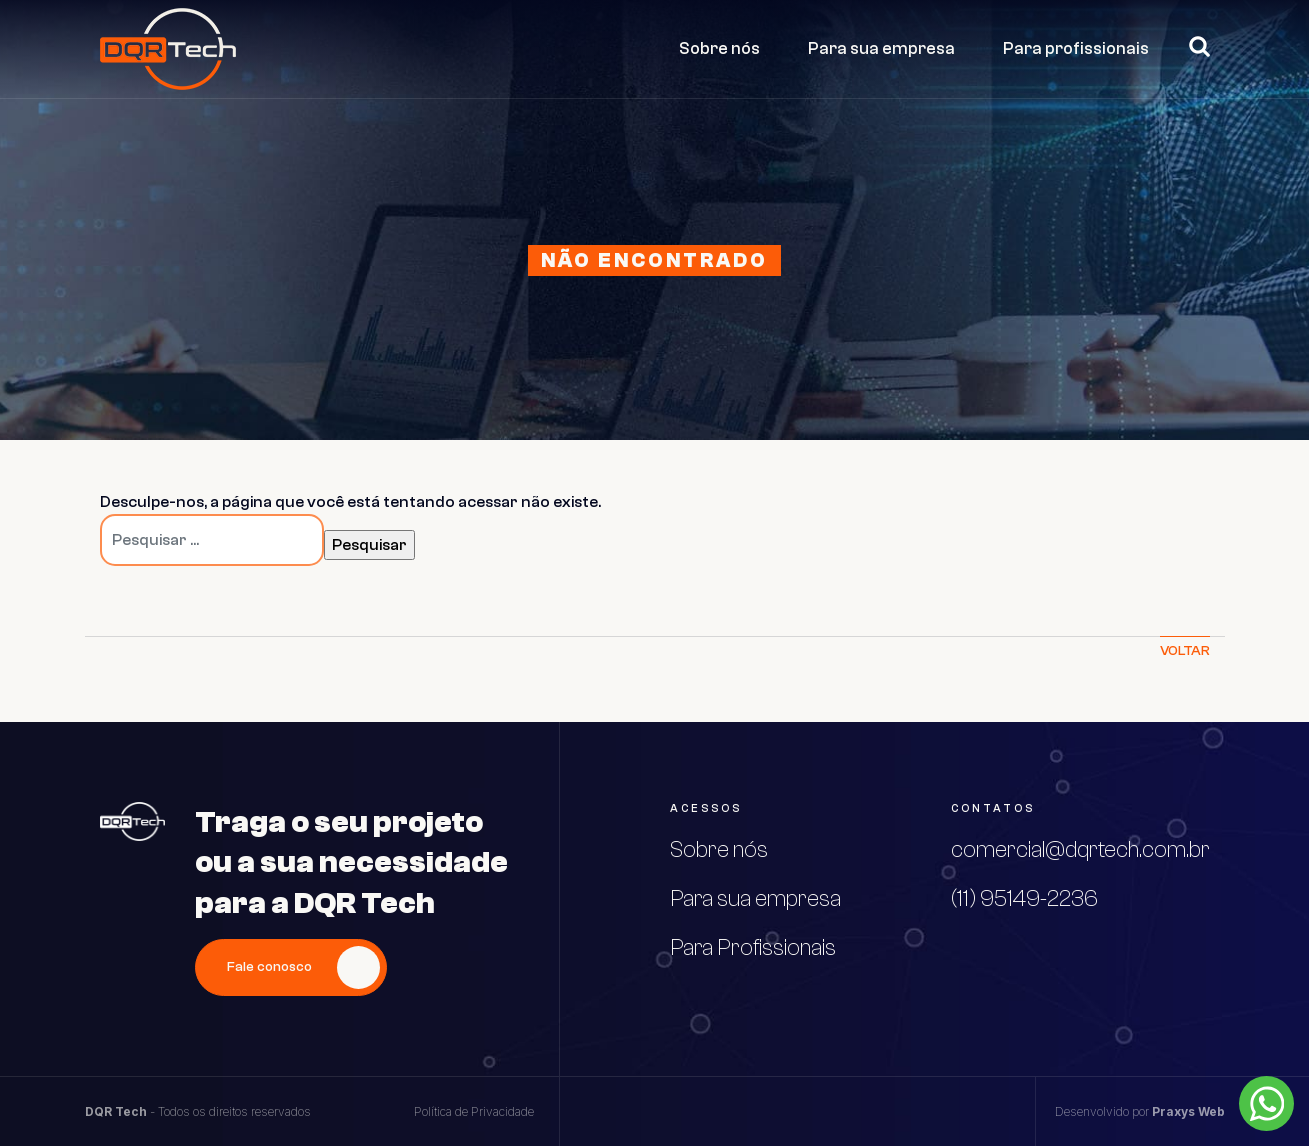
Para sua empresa (881, 48)
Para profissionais (1076, 48)
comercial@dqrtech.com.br (1080, 850)
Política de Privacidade (474, 1111)
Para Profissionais (753, 948)
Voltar (1185, 651)
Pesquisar (1191, 46)
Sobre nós (719, 48)
